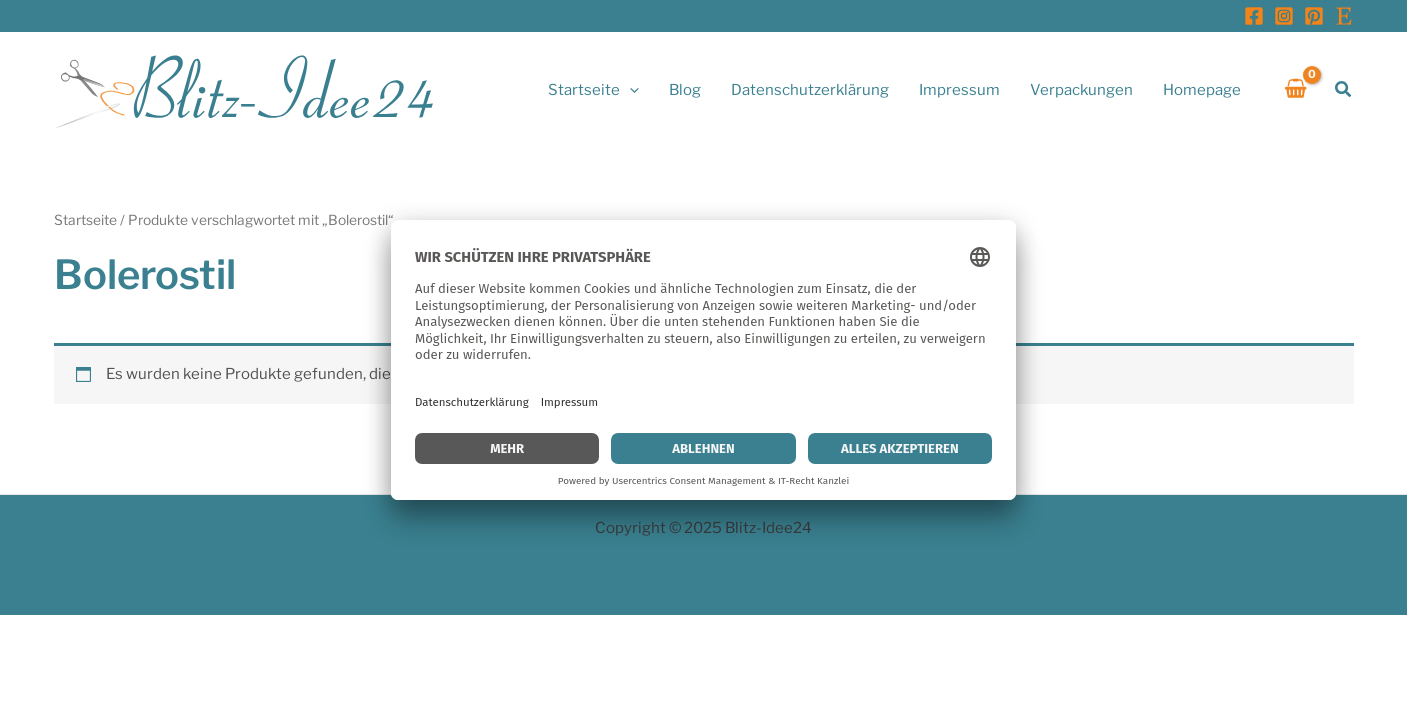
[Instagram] (1284, 16)
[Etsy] (1344, 16)
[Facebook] (1254, 16)
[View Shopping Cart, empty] (1295, 90)
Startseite (85, 220)
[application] (629, 90)
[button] (1344, 89)
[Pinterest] (1314, 16)
